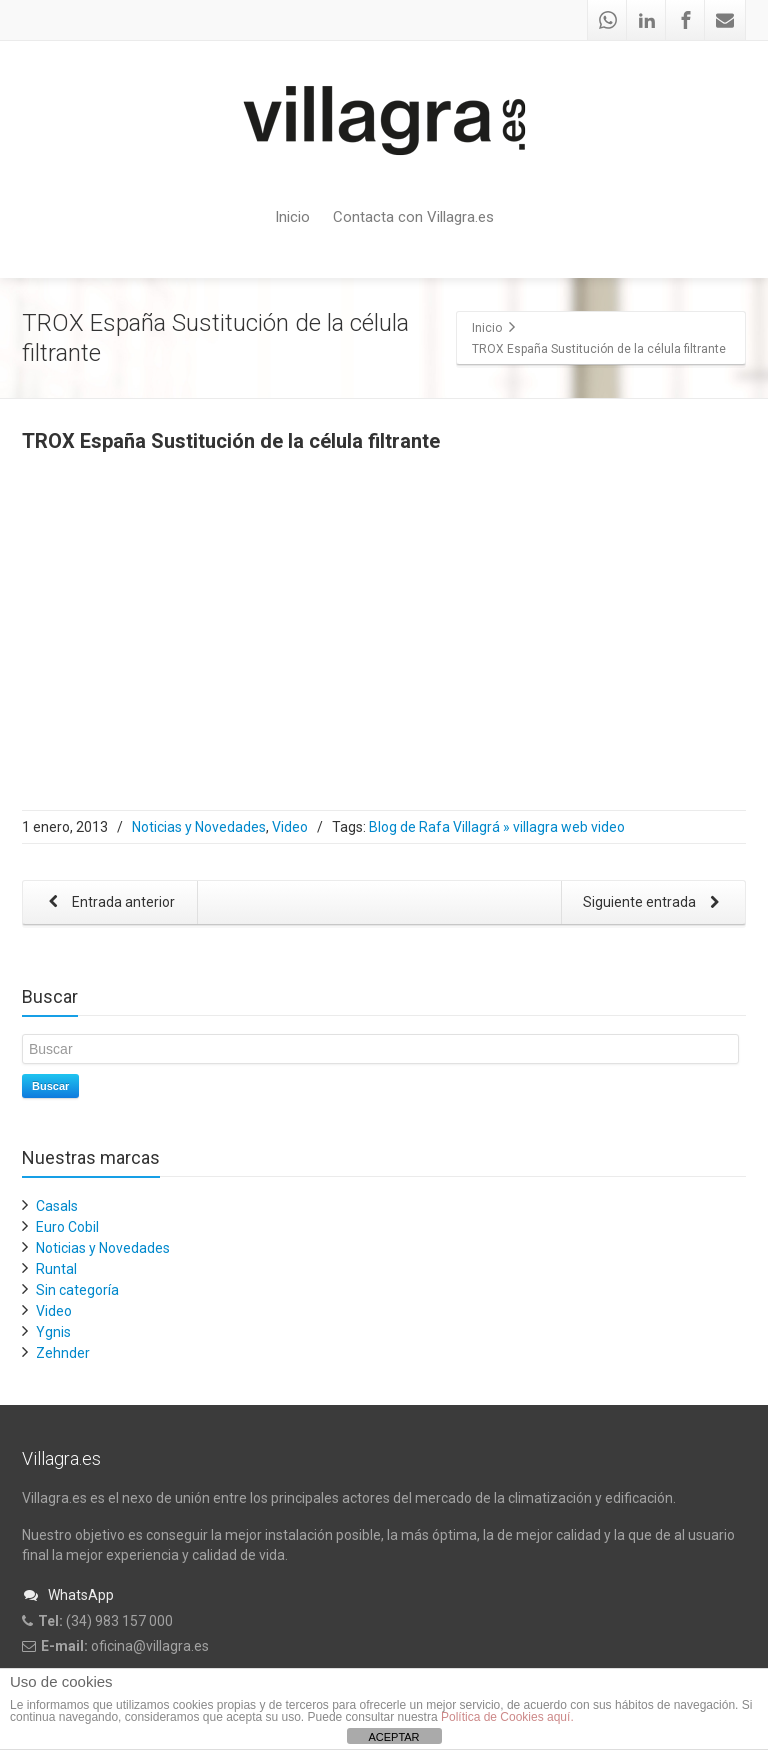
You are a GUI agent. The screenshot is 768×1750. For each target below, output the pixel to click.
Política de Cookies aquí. (507, 1717)
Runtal (56, 1269)
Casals (57, 1206)
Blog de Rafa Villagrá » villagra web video (497, 827)
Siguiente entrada (655, 903)
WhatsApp (68, 1595)
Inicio (292, 217)
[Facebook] (686, 20)
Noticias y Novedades (199, 827)
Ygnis (53, 1332)
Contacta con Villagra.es (413, 217)
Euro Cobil (67, 1227)
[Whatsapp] (608, 20)
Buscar (50, 1086)
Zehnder (63, 1353)
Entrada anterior (108, 903)
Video (290, 827)
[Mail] (725, 20)
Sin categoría (77, 1290)
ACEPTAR (393, 1737)
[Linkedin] (647, 20)
